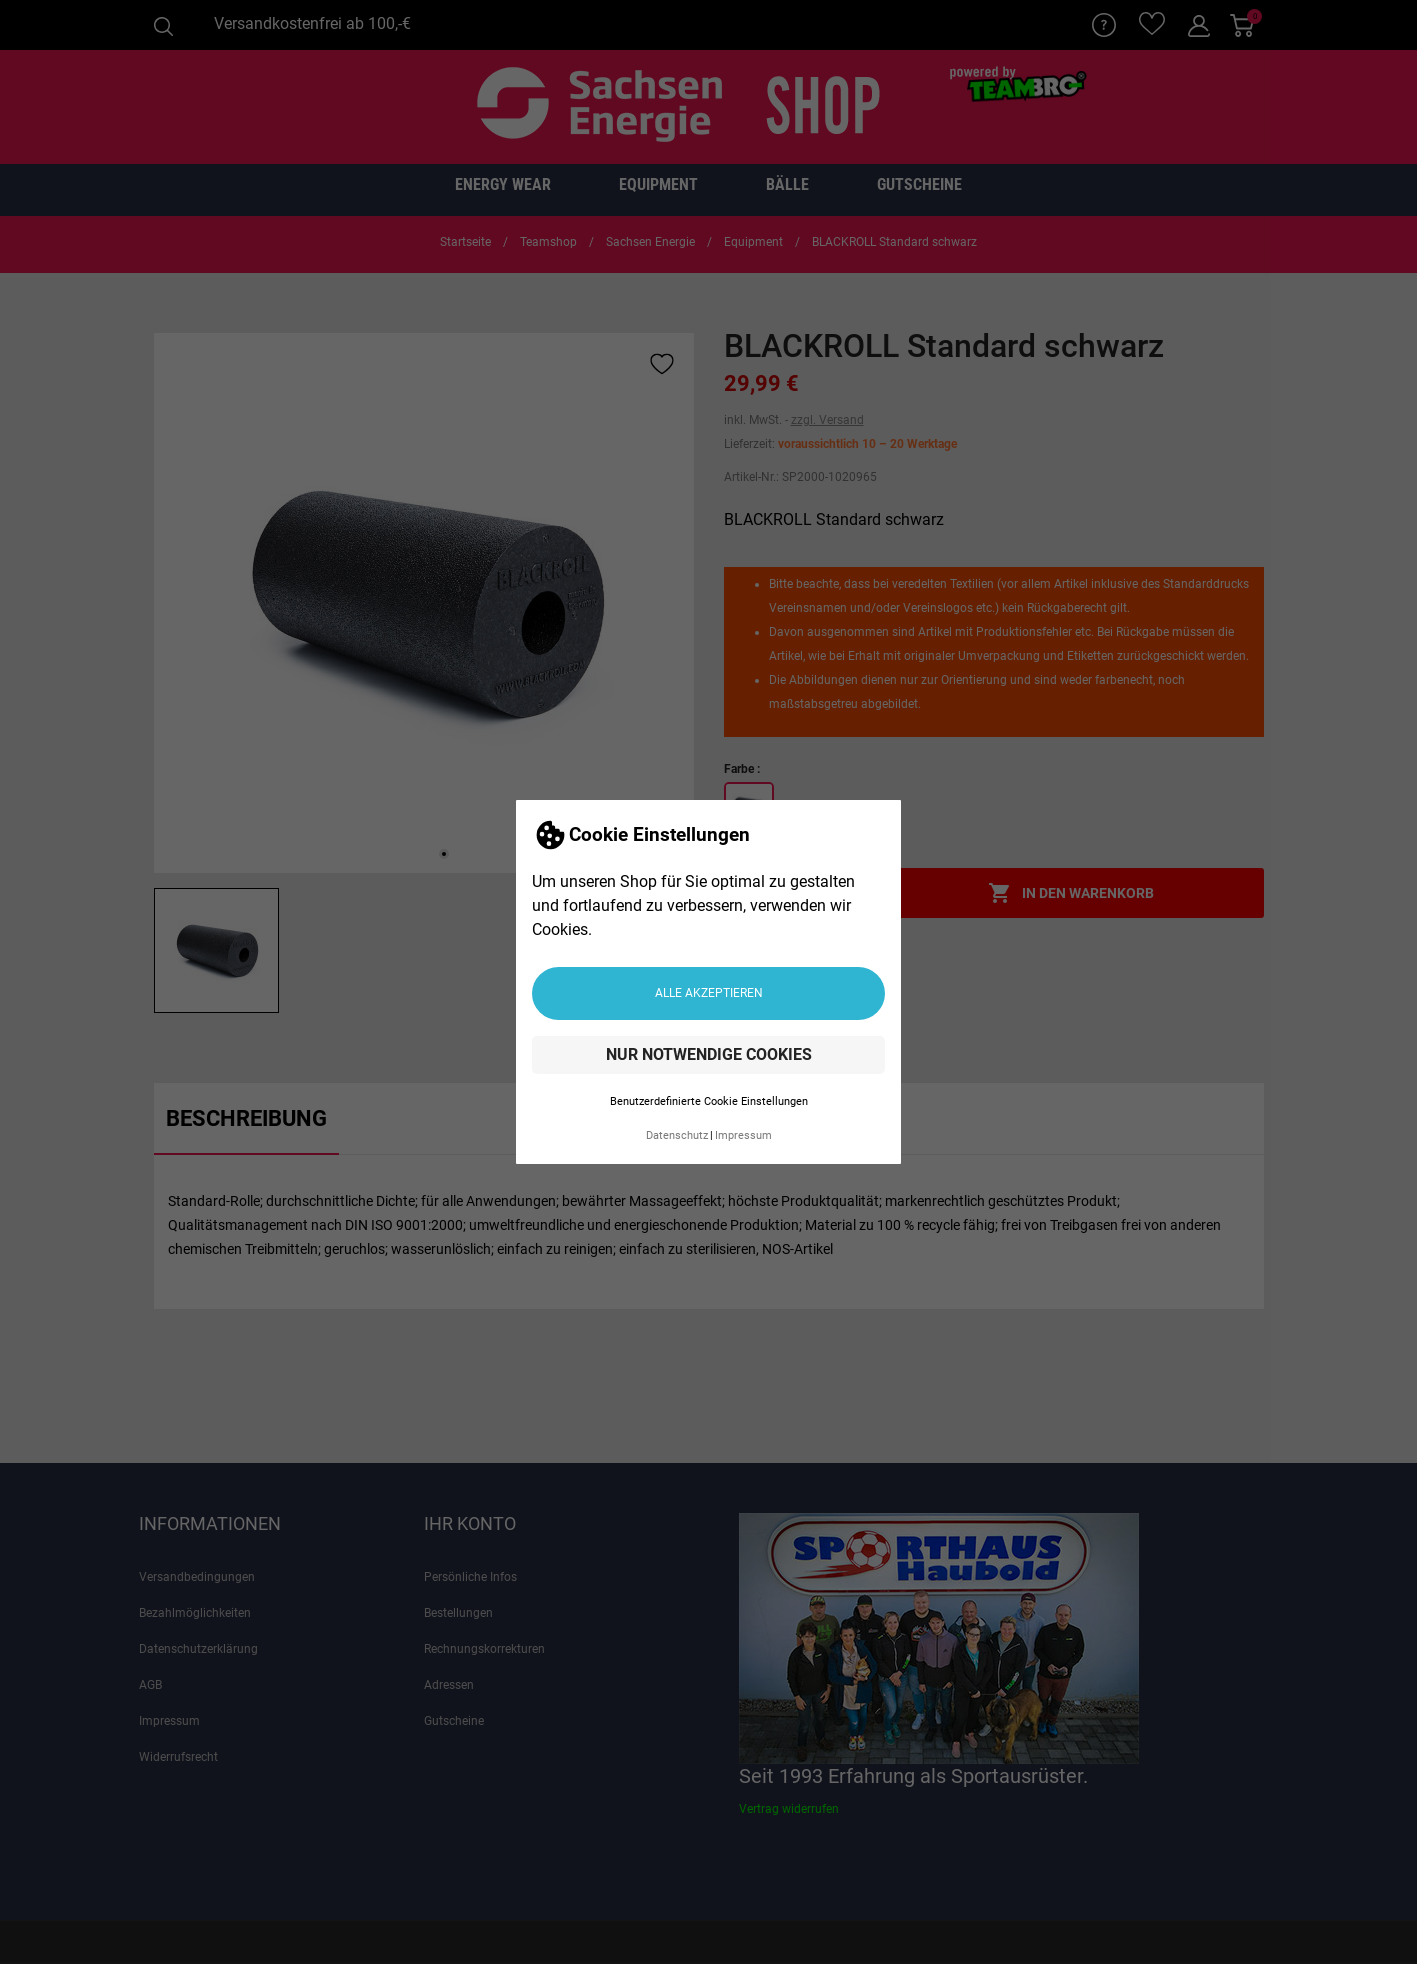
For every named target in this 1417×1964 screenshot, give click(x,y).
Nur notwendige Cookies (709, 1054)
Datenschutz (677, 1135)
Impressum (743, 1135)
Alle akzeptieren (709, 993)
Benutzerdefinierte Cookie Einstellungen (709, 1101)
